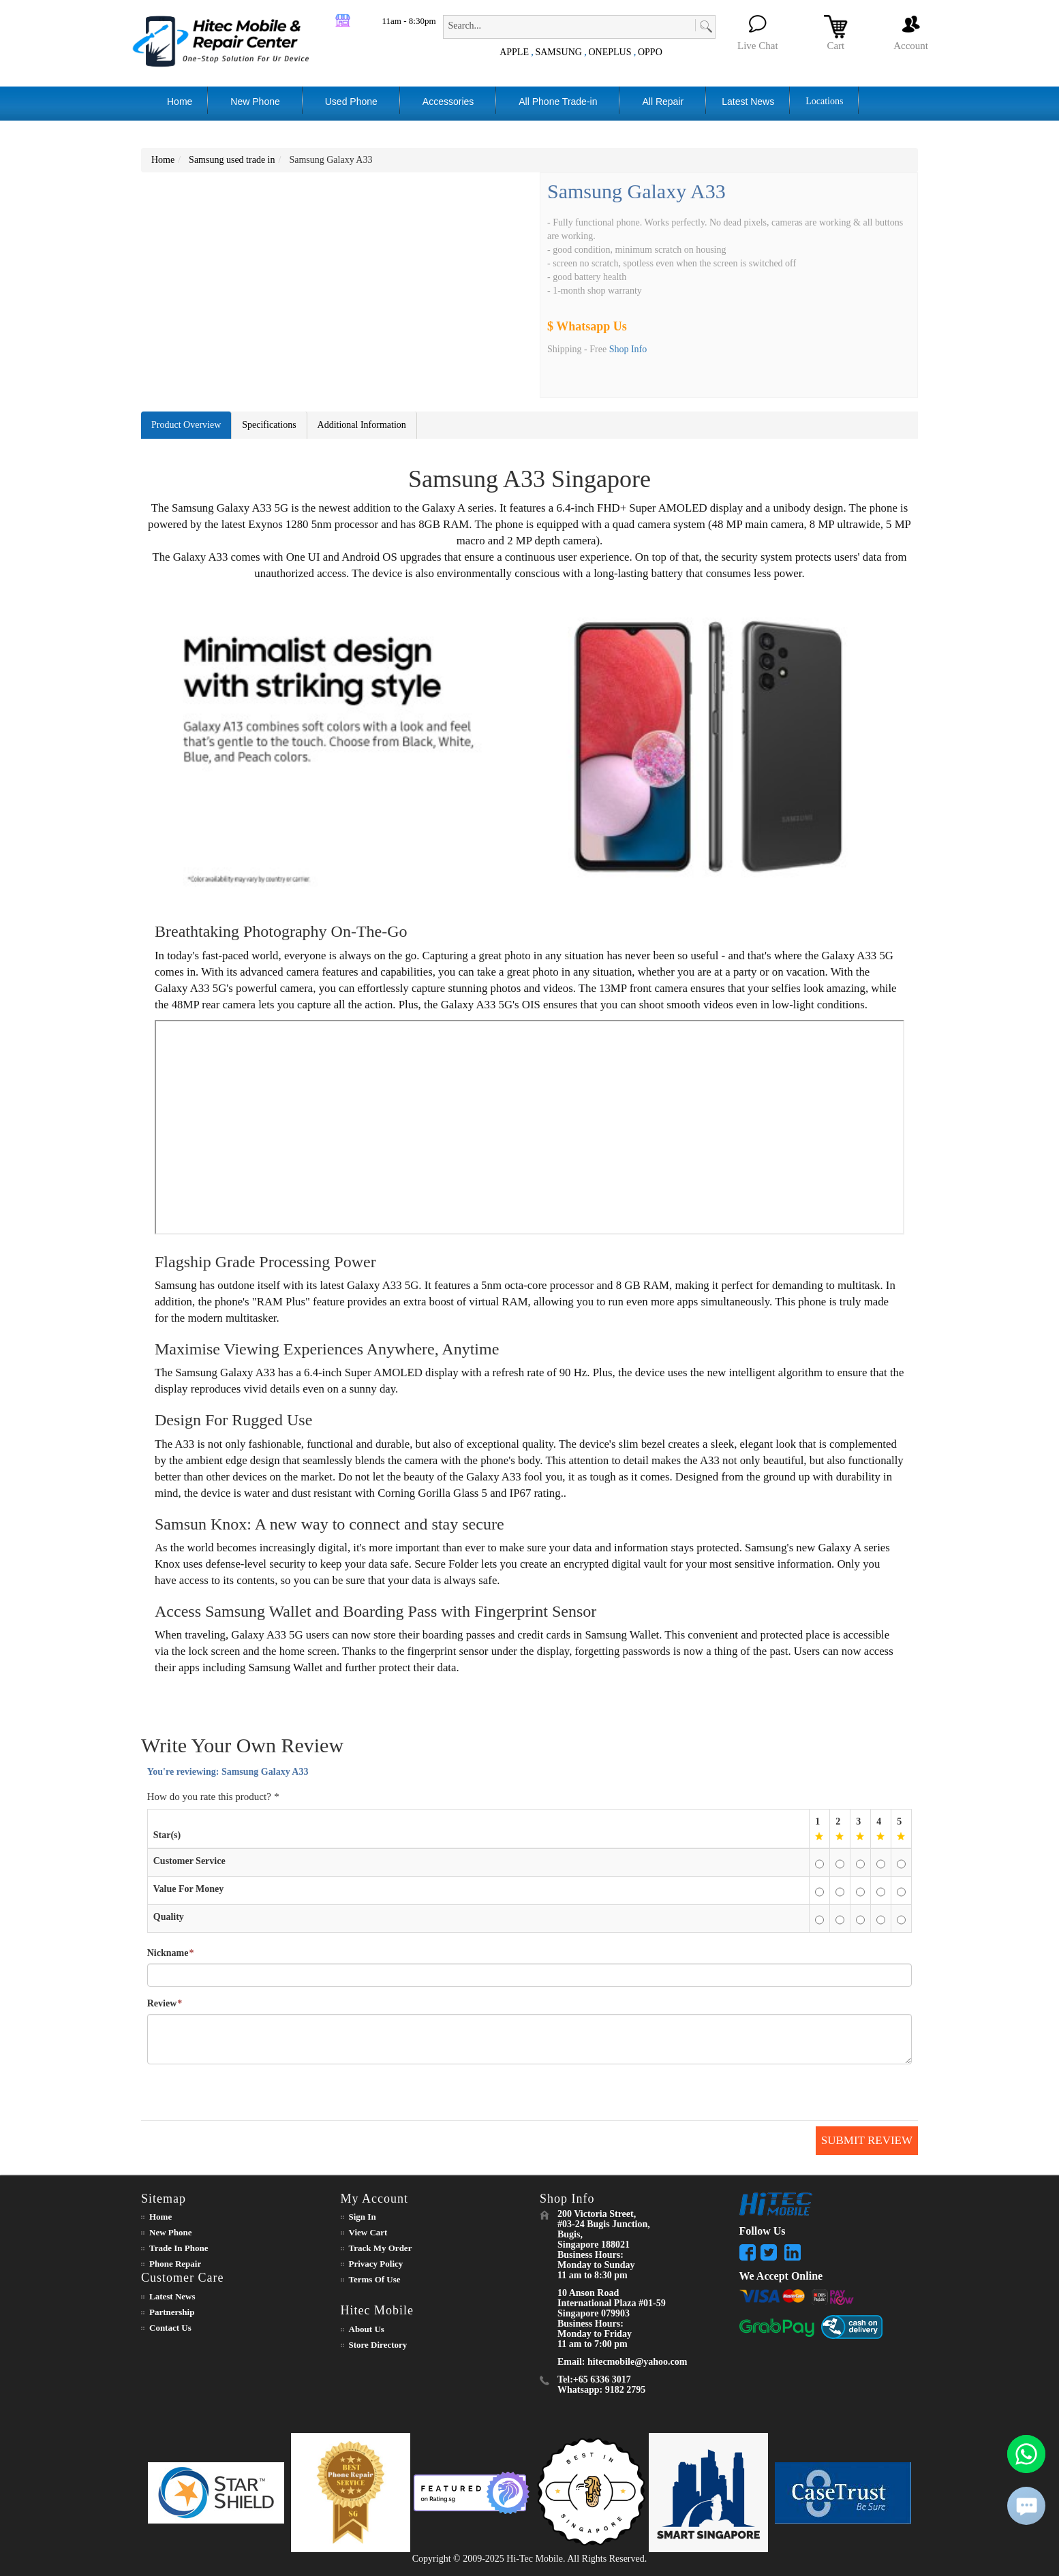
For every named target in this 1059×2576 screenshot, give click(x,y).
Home (162, 160)
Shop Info (628, 349)
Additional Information (362, 425)
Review (162, 2004)
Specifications (269, 425)
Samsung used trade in (232, 160)
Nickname (168, 1953)
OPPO (650, 52)
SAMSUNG (558, 52)
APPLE (514, 52)
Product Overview (186, 425)
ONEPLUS (609, 52)
